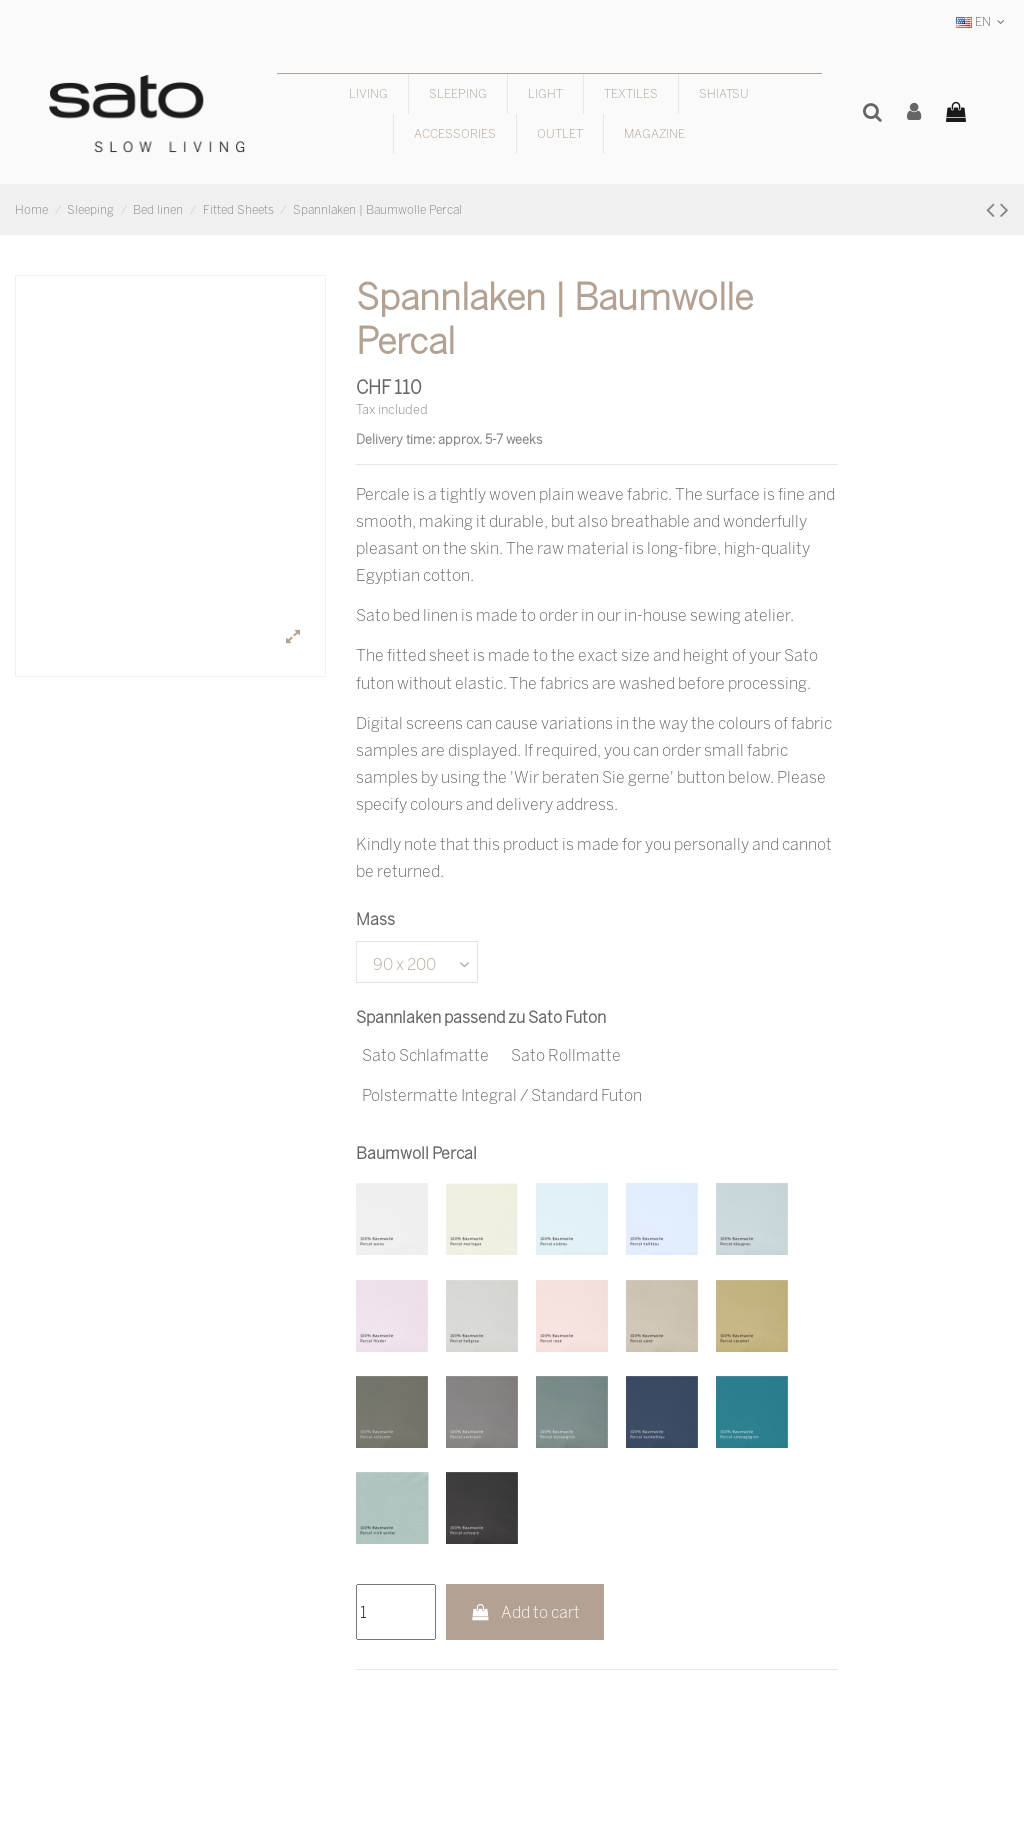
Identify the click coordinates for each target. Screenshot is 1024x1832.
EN (982, 21)
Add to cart (525, 1612)
